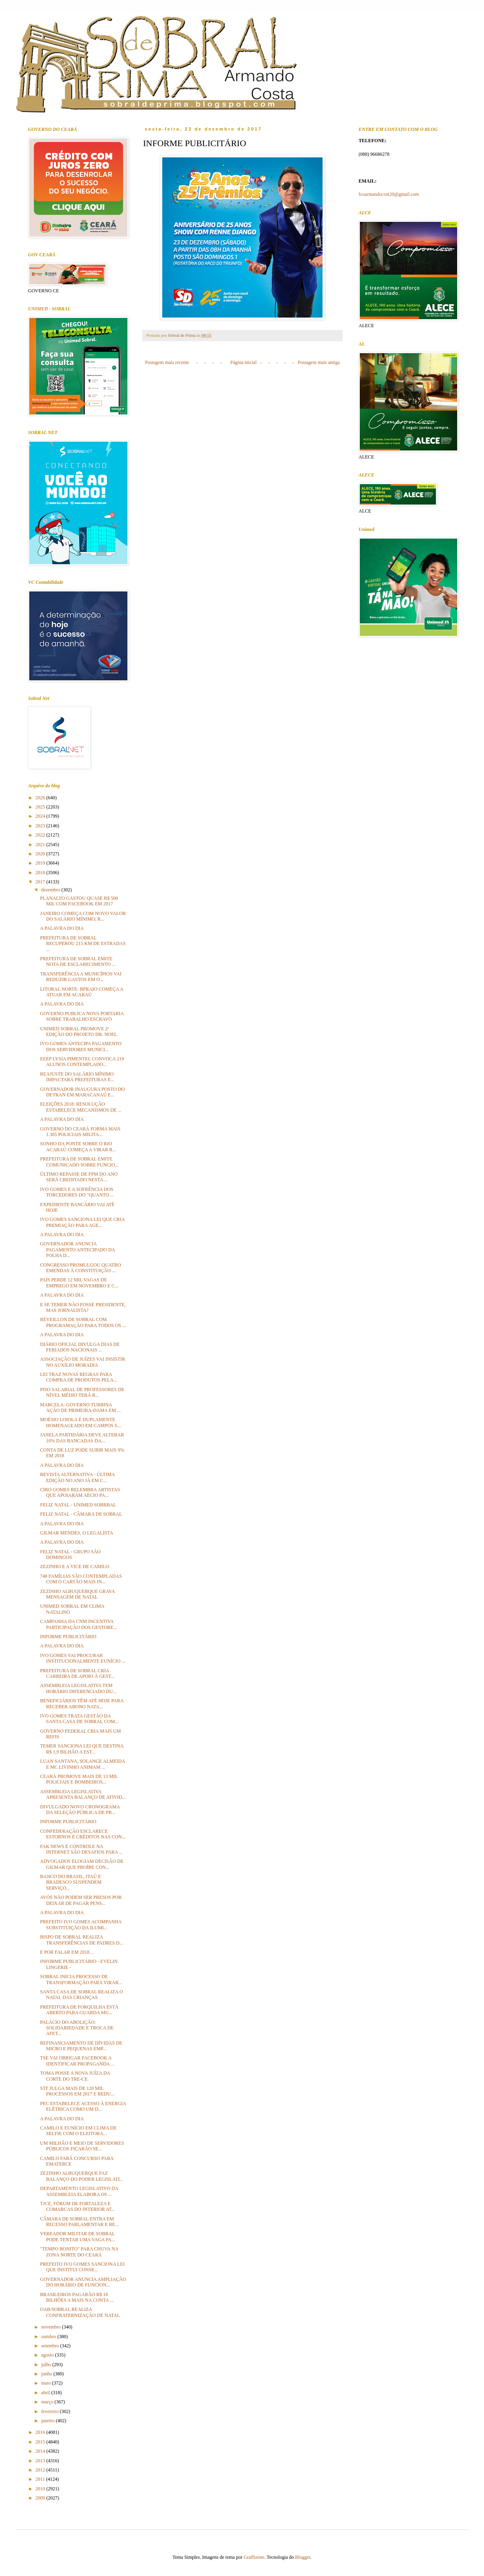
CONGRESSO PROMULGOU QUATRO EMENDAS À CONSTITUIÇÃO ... (80, 1267)
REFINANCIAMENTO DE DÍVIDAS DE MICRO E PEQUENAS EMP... (81, 2045)
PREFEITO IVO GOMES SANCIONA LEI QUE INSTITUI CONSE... (82, 2266)
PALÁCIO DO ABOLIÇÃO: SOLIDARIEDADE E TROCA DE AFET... (77, 2028)
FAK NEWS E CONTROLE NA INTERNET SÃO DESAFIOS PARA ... (81, 1849)
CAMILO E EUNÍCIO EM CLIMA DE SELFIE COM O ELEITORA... (78, 2130)
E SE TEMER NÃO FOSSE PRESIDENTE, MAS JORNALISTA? (83, 1307)
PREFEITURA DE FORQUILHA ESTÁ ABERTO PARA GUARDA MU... (79, 2009)
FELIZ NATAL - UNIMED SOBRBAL (78, 1505)
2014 (41, 2451)
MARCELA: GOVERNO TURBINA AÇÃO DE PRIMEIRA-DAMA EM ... (80, 1407)
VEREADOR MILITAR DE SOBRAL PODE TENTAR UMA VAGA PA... (77, 2236)
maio (46, 2383)
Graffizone (254, 2557)
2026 (41, 797)
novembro (51, 2327)
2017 (41, 882)
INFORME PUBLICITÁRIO (68, 1636)
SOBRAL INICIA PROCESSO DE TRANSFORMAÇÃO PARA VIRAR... (81, 1979)
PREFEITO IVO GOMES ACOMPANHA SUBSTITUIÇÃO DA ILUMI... (80, 1924)
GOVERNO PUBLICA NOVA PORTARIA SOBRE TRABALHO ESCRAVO (81, 1016)
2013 (41, 2460)
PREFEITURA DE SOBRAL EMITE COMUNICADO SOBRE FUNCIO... (79, 1161)
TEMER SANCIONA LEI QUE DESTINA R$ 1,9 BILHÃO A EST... (81, 1748)
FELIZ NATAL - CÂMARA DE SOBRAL (81, 1514)
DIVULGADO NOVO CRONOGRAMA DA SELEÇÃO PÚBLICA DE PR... (80, 1809)
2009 (41, 2498)
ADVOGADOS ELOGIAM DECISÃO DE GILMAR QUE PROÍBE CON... (81, 1864)
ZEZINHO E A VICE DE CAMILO (74, 1566)
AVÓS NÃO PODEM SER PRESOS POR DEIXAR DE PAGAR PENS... (81, 1900)
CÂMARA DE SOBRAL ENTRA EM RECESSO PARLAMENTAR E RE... (79, 2221)
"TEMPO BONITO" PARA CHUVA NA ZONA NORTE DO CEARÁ (79, 2251)
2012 (41, 2470)
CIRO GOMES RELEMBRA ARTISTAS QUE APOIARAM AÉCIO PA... (80, 1492)
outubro (49, 2336)
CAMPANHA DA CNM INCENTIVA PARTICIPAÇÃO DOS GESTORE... (78, 1624)
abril (46, 2392)
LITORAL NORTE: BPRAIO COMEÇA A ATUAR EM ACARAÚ (81, 991)
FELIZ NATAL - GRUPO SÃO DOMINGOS (70, 1554)
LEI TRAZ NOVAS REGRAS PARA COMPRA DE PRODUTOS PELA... (78, 1377)
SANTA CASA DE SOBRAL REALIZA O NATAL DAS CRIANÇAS (81, 1994)
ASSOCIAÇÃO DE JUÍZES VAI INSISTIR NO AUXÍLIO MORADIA (82, 1361)
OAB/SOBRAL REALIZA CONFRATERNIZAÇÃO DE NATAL (80, 2312)
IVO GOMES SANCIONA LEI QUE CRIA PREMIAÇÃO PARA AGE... (82, 1222)
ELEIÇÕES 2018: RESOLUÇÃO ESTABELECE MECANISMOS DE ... (80, 1106)
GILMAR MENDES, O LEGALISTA (76, 1533)
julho (46, 2364)
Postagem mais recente (167, 362)
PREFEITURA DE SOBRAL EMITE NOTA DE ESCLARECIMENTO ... (77, 961)
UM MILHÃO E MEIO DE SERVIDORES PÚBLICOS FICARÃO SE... (82, 2146)
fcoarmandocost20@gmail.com (389, 194)
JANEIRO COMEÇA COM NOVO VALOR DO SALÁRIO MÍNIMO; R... (83, 916)
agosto (48, 2355)
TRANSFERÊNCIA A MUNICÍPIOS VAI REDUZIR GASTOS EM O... (80, 976)
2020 (41, 854)
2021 (41, 844)
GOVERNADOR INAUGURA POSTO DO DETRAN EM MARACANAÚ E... (82, 1092)
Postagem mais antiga (319, 362)
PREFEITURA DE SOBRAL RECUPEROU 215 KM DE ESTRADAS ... (83, 943)
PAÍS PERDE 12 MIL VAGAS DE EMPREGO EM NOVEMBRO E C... (79, 1282)
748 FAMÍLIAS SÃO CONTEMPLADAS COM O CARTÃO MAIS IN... (81, 1579)
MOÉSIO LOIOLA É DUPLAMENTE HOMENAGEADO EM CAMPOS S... (80, 1422)
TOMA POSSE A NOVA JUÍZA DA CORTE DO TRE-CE (75, 2075)
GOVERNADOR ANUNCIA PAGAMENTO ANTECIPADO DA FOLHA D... (77, 1249)
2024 (41, 816)
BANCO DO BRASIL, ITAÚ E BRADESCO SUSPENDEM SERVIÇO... (70, 1882)
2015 (41, 2442)
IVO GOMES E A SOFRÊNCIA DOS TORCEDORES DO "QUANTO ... (77, 1192)
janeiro (48, 2420)
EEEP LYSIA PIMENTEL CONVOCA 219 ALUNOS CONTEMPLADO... (82, 1061)
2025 (41, 807)
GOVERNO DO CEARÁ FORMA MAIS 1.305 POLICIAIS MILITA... (80, 1131)
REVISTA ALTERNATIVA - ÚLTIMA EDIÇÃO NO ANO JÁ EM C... (77, 1477)
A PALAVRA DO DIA (62, 928)
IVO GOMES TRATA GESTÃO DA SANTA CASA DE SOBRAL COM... (79, 1718)
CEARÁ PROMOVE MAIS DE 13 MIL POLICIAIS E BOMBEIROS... (79, 1779)
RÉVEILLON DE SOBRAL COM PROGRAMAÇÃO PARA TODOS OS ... (83, 1322)
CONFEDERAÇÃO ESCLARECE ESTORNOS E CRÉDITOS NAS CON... (82, 1834)
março (47, 2402)
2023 (41, 826)
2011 (41, 2479)
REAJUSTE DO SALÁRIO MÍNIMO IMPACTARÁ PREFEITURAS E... (77, 1076)
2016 (41, 2432)
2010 (41, 2489)
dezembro (51, 890)
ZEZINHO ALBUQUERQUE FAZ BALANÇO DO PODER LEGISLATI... (81, 2176)
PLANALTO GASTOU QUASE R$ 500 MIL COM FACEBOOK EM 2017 (79, 901)
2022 (41, 835)
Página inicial (243, 362)
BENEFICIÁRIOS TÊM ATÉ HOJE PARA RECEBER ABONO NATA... (81, 1703)
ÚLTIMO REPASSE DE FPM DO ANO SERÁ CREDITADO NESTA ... (79, 1176)
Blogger (303, 2557)
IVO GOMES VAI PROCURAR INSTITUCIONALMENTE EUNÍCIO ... (82, 1658)
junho (47, 2374)
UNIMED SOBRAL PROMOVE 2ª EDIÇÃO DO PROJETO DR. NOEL (78, 1031)
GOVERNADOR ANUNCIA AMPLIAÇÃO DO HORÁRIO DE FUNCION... (83, 2282)
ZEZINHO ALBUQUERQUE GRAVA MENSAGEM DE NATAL (77, 1594)
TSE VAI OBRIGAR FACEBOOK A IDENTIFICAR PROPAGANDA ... (77, 2060)
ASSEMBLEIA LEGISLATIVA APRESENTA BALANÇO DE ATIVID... (83, 1794)
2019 (41, 863)
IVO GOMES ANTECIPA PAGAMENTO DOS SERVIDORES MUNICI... (80, 1046)
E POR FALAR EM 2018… (67, 1952)
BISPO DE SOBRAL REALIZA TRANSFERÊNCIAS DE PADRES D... (81, 1939)
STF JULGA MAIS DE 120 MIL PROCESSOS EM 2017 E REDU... (77, 2091)
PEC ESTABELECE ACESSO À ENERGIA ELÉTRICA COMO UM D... (83, 2106)
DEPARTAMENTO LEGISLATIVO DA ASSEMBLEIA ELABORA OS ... (79, 2191)
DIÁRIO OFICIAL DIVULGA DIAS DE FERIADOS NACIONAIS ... (80, 1347)
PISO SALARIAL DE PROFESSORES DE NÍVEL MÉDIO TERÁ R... (82, 1392)
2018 (41, 872)
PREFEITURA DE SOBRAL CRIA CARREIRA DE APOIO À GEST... (77, 1673)
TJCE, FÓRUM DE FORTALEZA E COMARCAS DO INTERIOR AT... (77, 2206)
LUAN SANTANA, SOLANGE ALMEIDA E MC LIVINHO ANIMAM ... (82, 1764)
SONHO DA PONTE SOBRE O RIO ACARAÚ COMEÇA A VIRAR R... (78, 1146)
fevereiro (50, 2411)
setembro (50, 2346)
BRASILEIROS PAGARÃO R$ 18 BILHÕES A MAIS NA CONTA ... (76, 2297)
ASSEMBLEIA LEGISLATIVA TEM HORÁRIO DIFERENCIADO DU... (78, 1688)
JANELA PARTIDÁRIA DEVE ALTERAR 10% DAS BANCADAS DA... (82, 1437)
